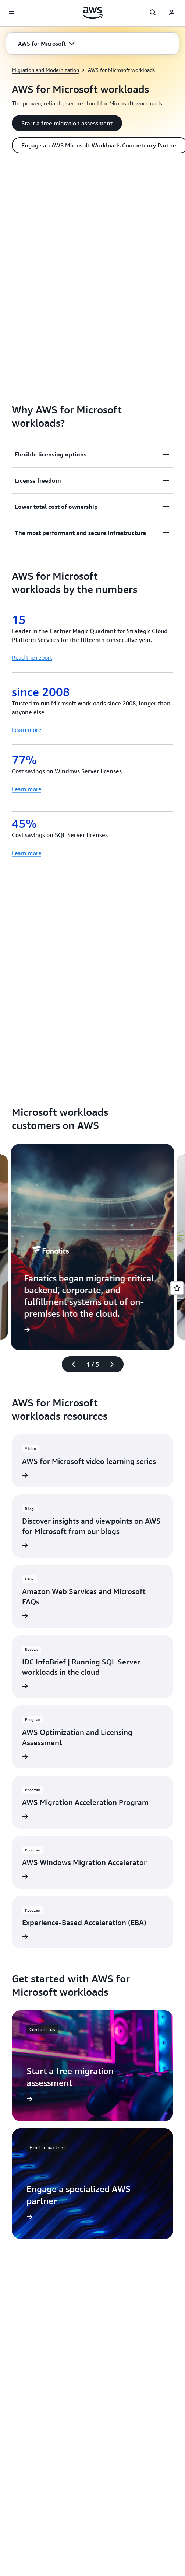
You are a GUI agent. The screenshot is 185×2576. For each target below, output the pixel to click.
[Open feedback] (177, 1288)
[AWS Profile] (171, 13)
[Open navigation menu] (12, 13)
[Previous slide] (70, 1364)
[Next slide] (115, 1364)
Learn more (26, 729)
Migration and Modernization (45, 70)
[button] (46, 43)
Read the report (32, 657)
